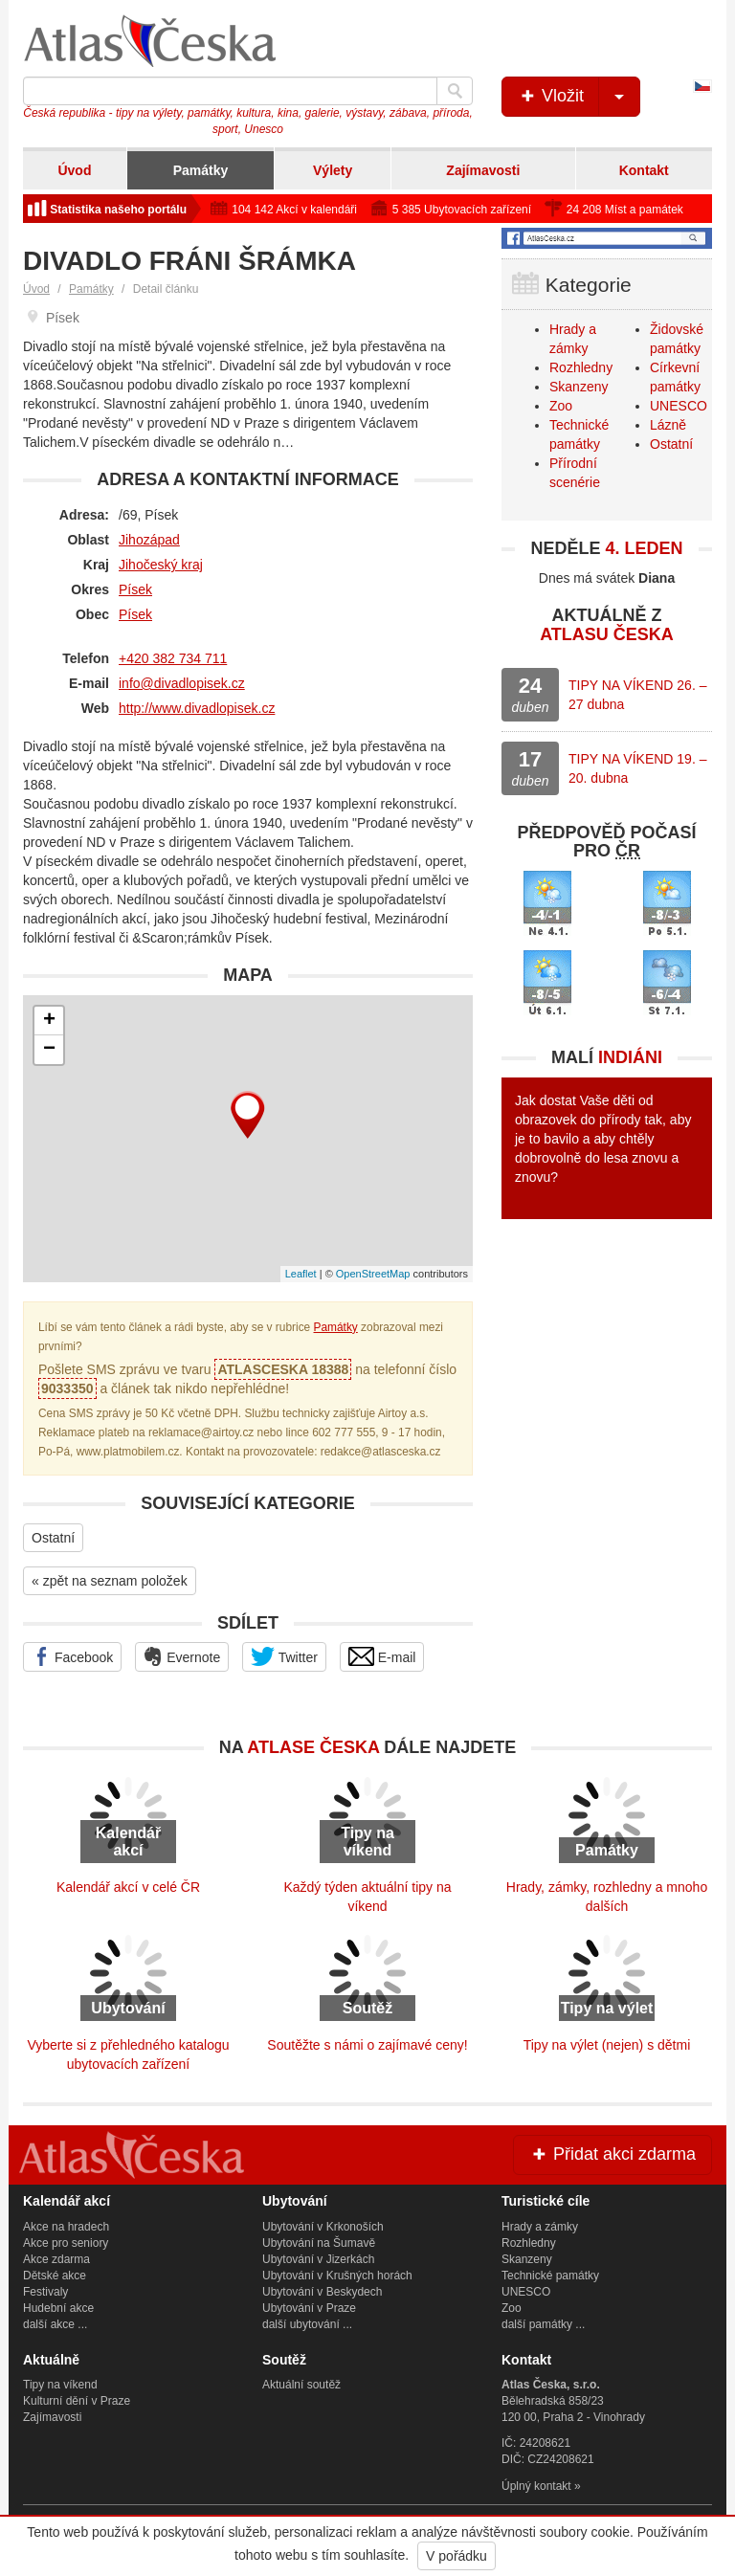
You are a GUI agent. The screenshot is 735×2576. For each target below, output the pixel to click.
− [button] (49, 1049)
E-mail (382, 1656)
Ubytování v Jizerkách (318, 2259)
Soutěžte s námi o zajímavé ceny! (367, 2045)
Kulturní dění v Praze (76, 2401)
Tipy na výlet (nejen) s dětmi (607, 2045)
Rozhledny (580, 367)
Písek (135, 589)
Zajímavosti (483, 170)
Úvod (74, 170)
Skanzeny (578, 386)
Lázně (668, 425)
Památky (201, 170)
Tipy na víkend (60, 2384)
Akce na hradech (66, 2226)
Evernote (182, 1656)
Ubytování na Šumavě (318, 2243)
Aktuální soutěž (301, 2384)
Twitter (284, 1656)
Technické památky (550, 2275)
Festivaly (45, 2291)
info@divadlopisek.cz (182, 683)
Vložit (578, 97)
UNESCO (678, 405)
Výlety (332, 170)
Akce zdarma (56, 2259)
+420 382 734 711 (173, 658)
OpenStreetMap (373, 1273)
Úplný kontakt (536, 2486)
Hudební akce (58, 2308)
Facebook (72, 1656)
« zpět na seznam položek (110, 1580)
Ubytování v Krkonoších (323, 2226)
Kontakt (644, 170)
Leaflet (301, 1273)
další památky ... (543, 2324)
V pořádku (456, 2556)
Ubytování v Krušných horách (337, 2275)
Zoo (560, 405)
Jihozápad (149, 539)
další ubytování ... (307, 2324)
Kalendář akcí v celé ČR (128, 1887)
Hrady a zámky (539, 2226)
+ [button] (49, 1021)
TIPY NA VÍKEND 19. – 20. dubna (637, 768)
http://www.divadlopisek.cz (197, 708)
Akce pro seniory (65, 2243)
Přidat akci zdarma (612, 2154)
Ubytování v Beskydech (322, 2291)
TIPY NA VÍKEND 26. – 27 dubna (637, 694)
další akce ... (55, 2324)
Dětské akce (54, 2275)
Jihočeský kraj (161, 564)
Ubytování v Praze (309, 2308)
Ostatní (53, 1537)
